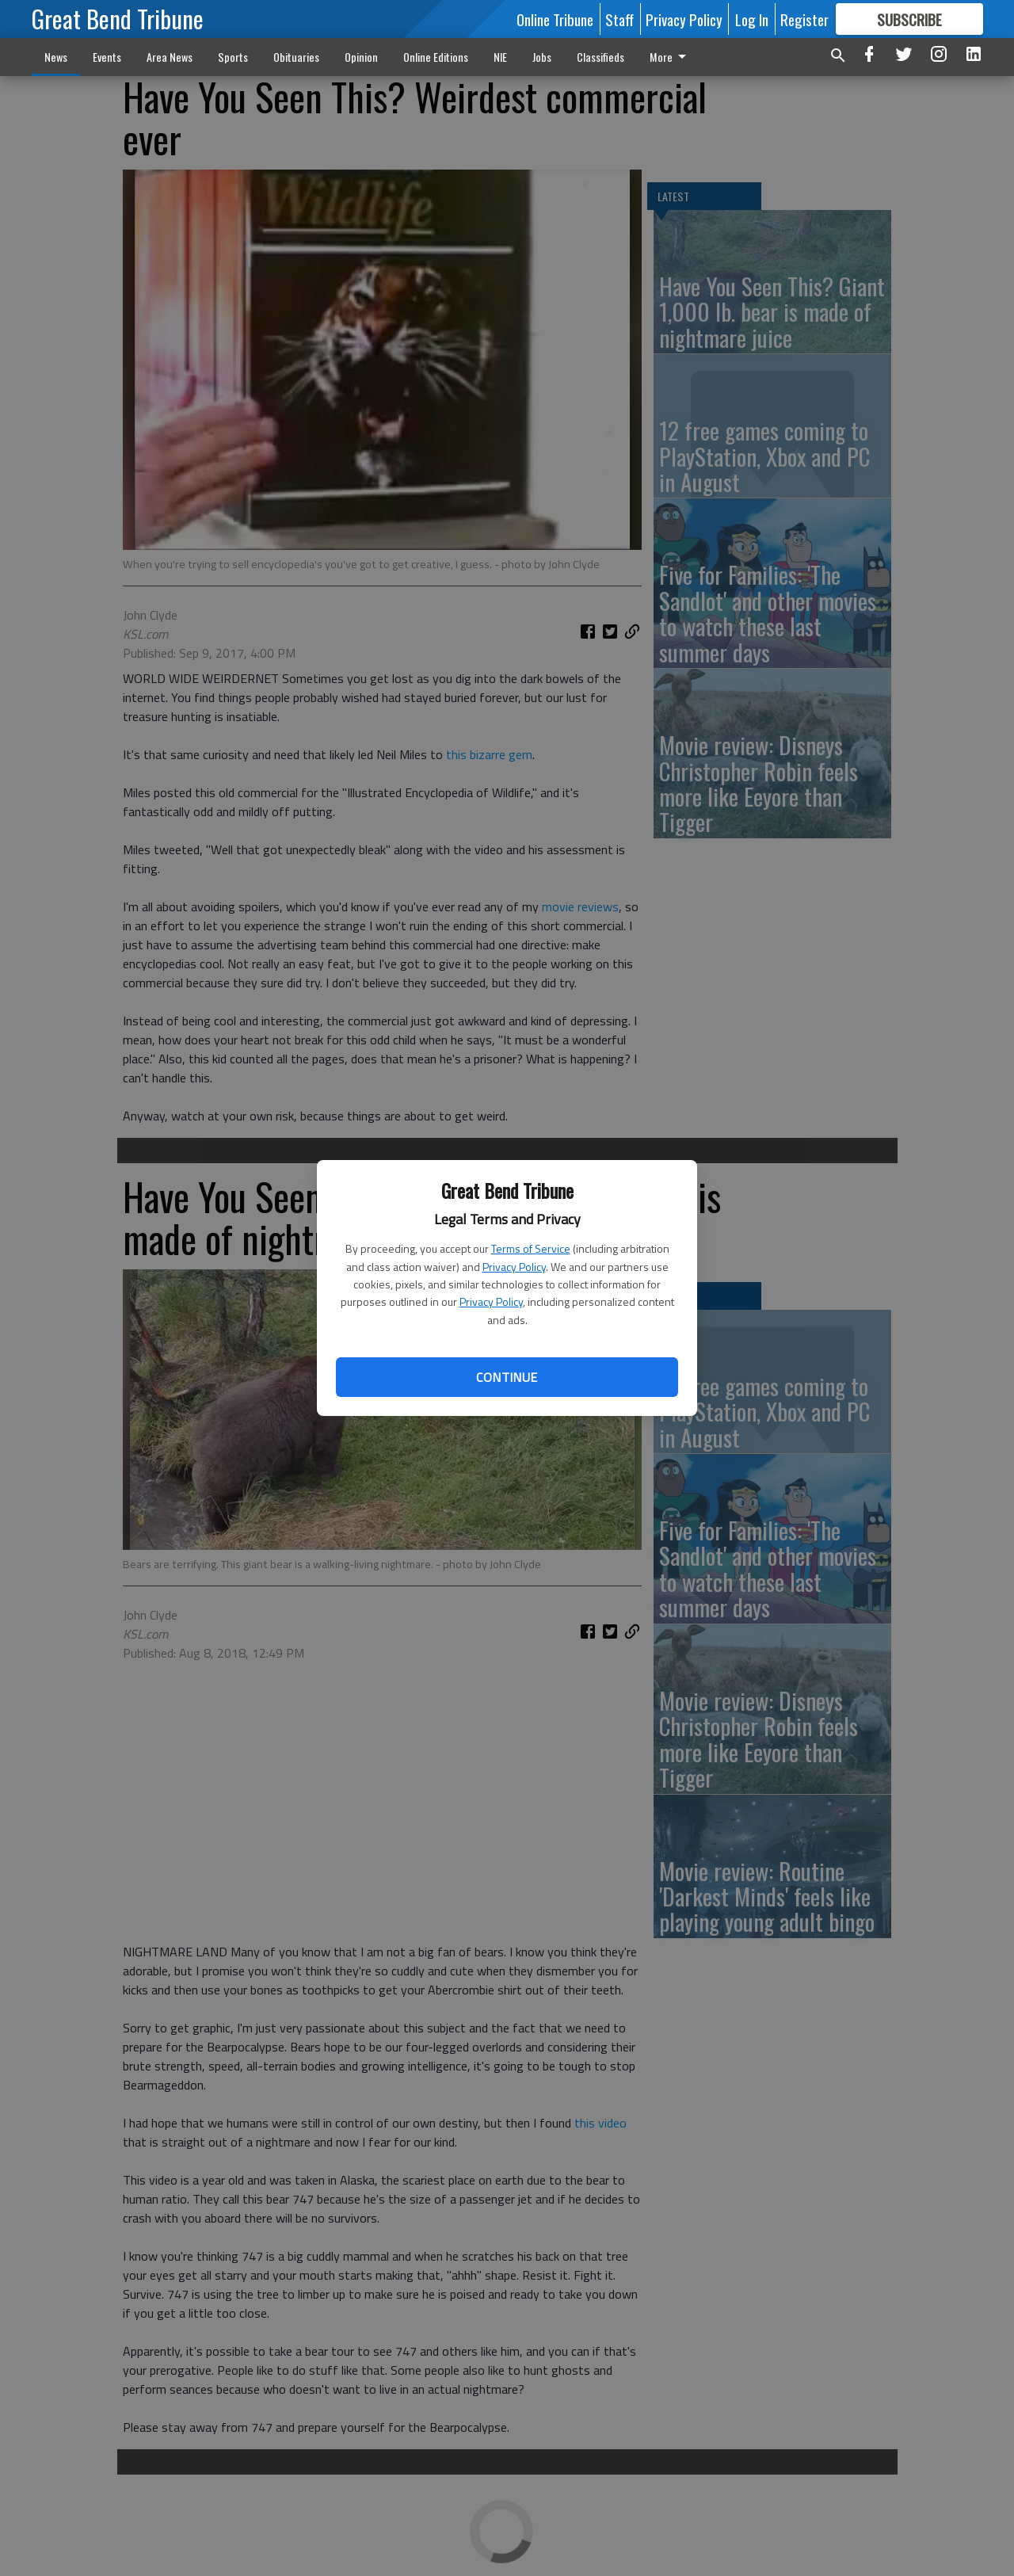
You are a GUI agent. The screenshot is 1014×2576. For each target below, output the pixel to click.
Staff (619, 19)
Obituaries (296, 56)
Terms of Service (530, 1248)
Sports (233, 56)
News (55, 56)
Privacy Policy (514, 1266)
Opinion (361, 56)
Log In (751, 19)
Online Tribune (555, 19)
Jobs (541, 56)
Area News (170, 56)
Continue (506, 1377)
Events (107, 56)
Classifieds (600, 56)
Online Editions (435, 56)
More (671, 57)
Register (804, 19)
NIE (500, 56)
